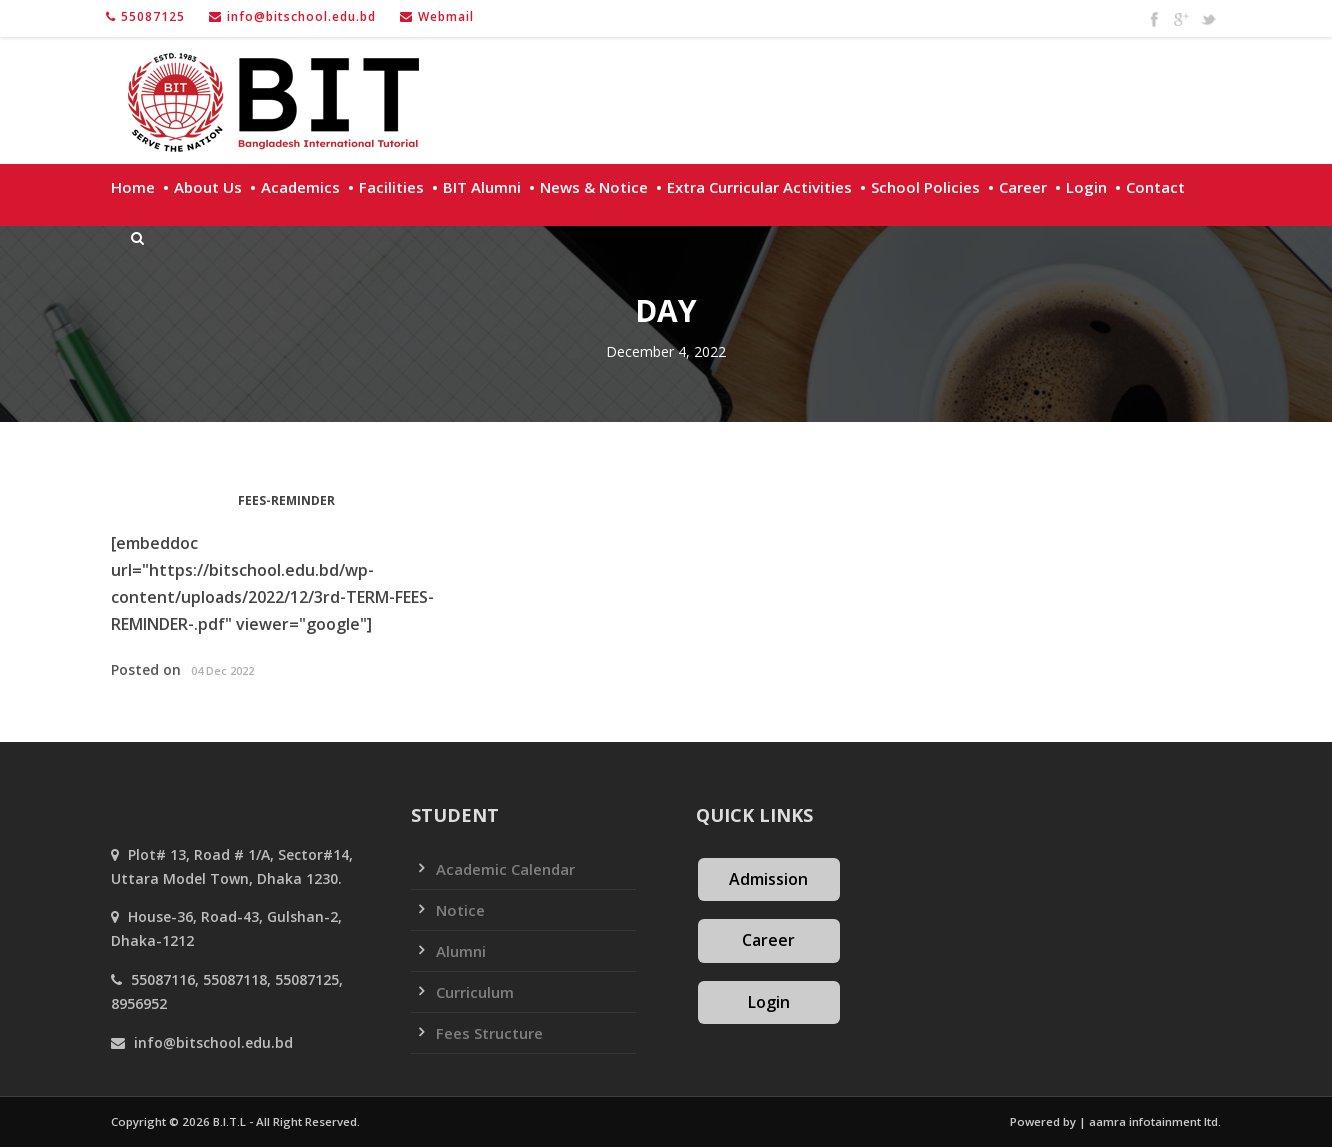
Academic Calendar (505, 869)
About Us (208, 187)
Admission (768, 879)
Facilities (391, 187)
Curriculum (475, 992)
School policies (925, 187)
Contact (1155, 187)
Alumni (461, 951)
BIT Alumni (482, 187)
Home (133, 187)
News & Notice (594, 187)
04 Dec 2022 (222, 670)
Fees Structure (489, 1033)
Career (1023, 187)
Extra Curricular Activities (759, 187)
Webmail (446, 16)
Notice (460, 910)
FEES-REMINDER (286, 500)
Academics (300, 187)
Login (1086, 187)
